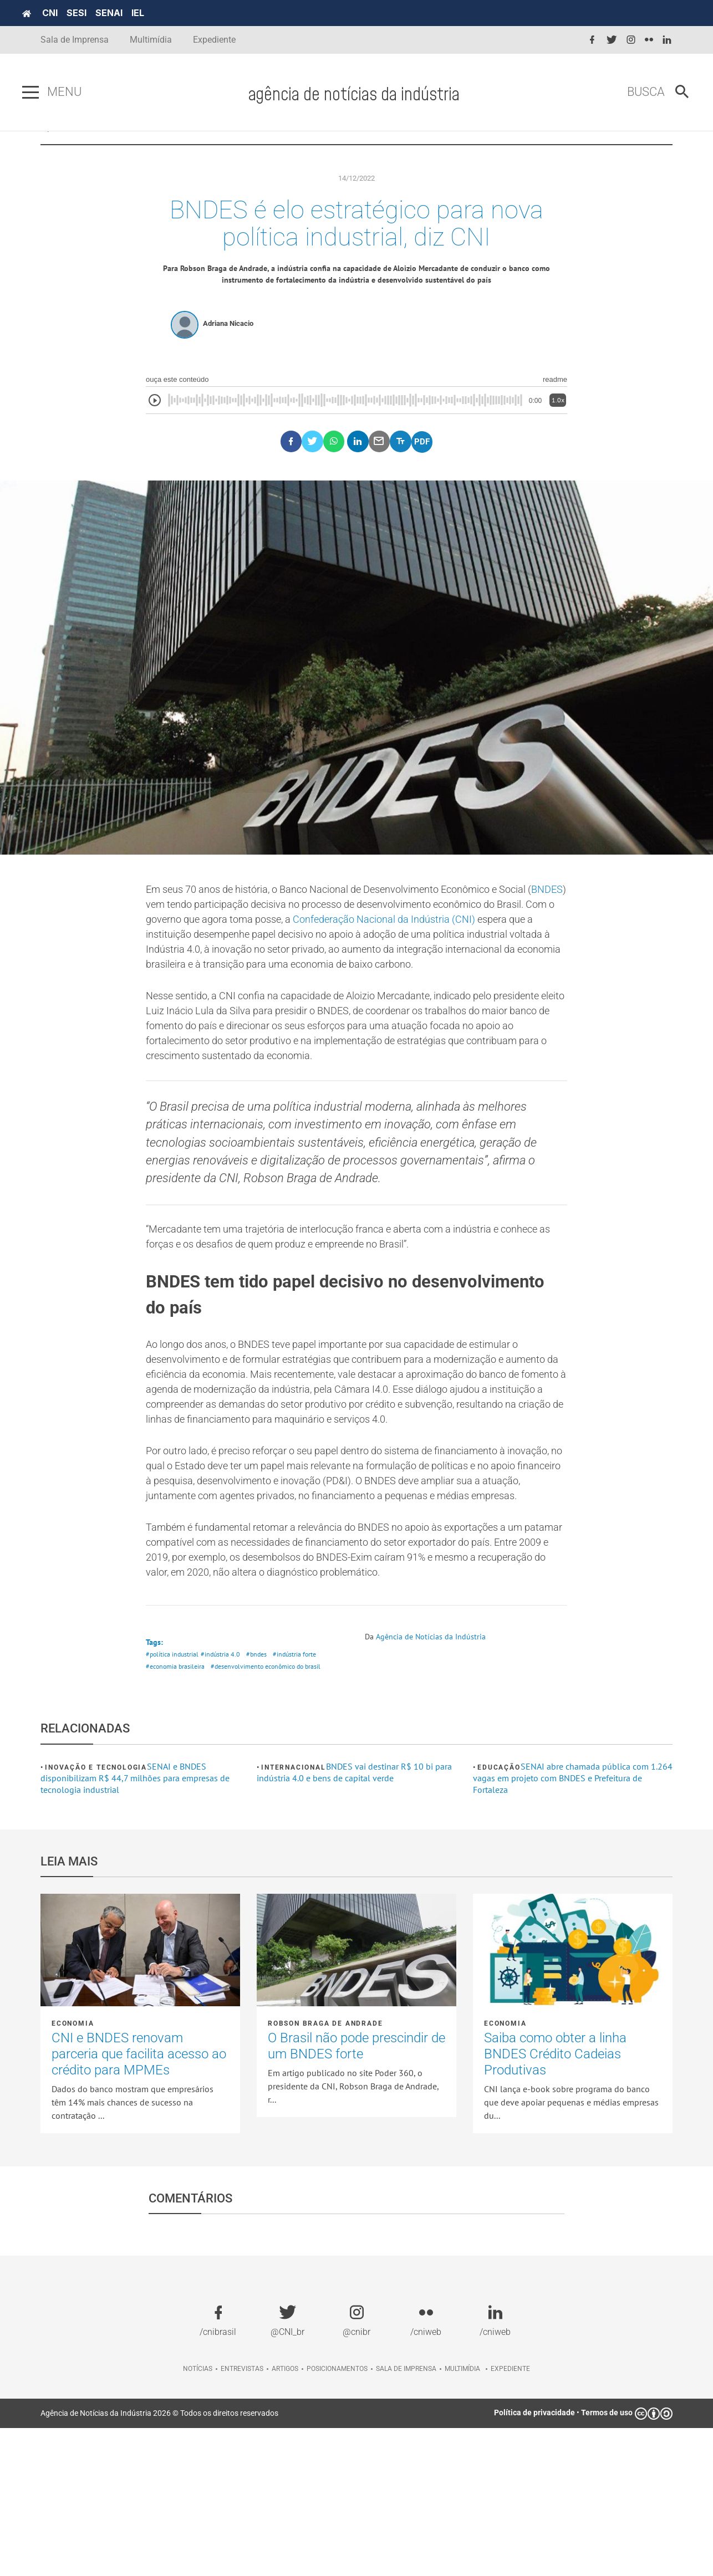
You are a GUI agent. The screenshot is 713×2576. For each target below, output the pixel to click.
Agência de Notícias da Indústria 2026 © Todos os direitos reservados (159, 2561)
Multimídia (151, 39)
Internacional (293, 1915)
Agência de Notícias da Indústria (437, 1780)
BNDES (199, 940)
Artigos (285, 2517)
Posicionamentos (337, 2517)
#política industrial (173, 1800)
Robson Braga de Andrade (325, 2171)
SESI (95, 12)
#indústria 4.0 (223, 1800)
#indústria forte (301, 1800)
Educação (498, 1915)
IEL (156, 12)
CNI (68, 12)
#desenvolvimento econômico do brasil (274, 1813)
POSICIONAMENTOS (356, 149)
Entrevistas (242, 2517)
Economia (73, 2171)
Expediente (214, 39)
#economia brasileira (177, 1813)
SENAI (127, 12)
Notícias (197, 2517)
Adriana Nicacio (228, 356)
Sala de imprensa (406, 2517)
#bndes (262, 1800)
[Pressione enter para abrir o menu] (48, 92)
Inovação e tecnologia (96, 1915)
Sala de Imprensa (74, 39)
